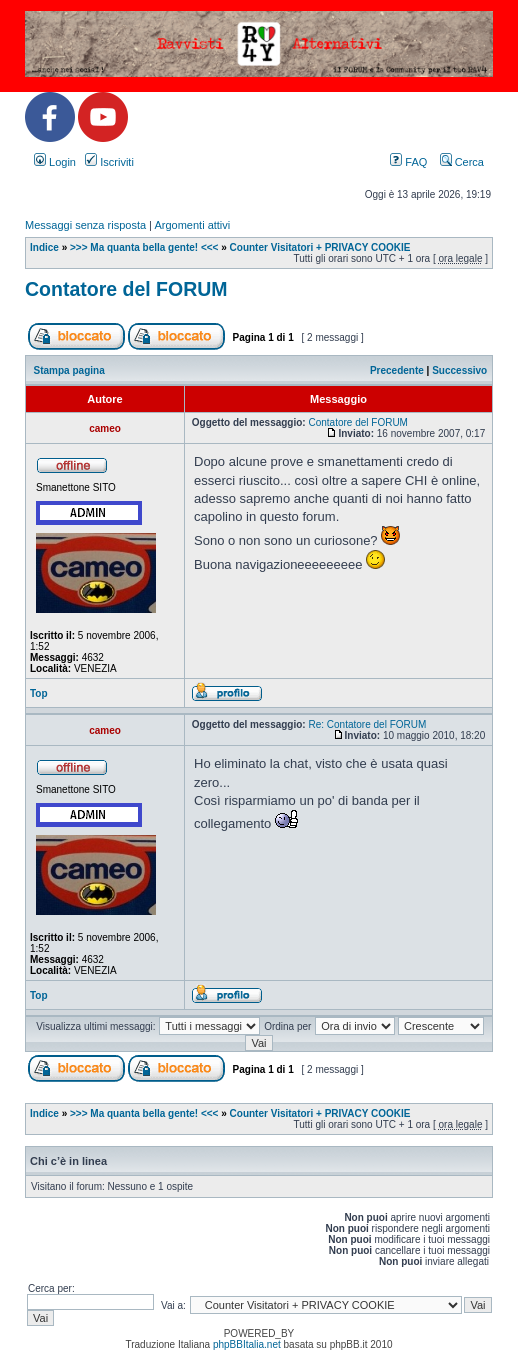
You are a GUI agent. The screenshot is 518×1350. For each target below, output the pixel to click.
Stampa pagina (69, 370)
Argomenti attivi (192, 225)
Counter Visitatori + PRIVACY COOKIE (320, 247)
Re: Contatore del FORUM (367, 724)
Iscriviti (109, 162)
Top (39, 693)
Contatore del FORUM (126, 289)
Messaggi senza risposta (85, 225)
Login (55, 162)
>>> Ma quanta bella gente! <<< (144, 247)
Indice (44, 247)
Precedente (397, 370)
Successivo (459, 370)
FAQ (408, 162)
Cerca (462, 162)
